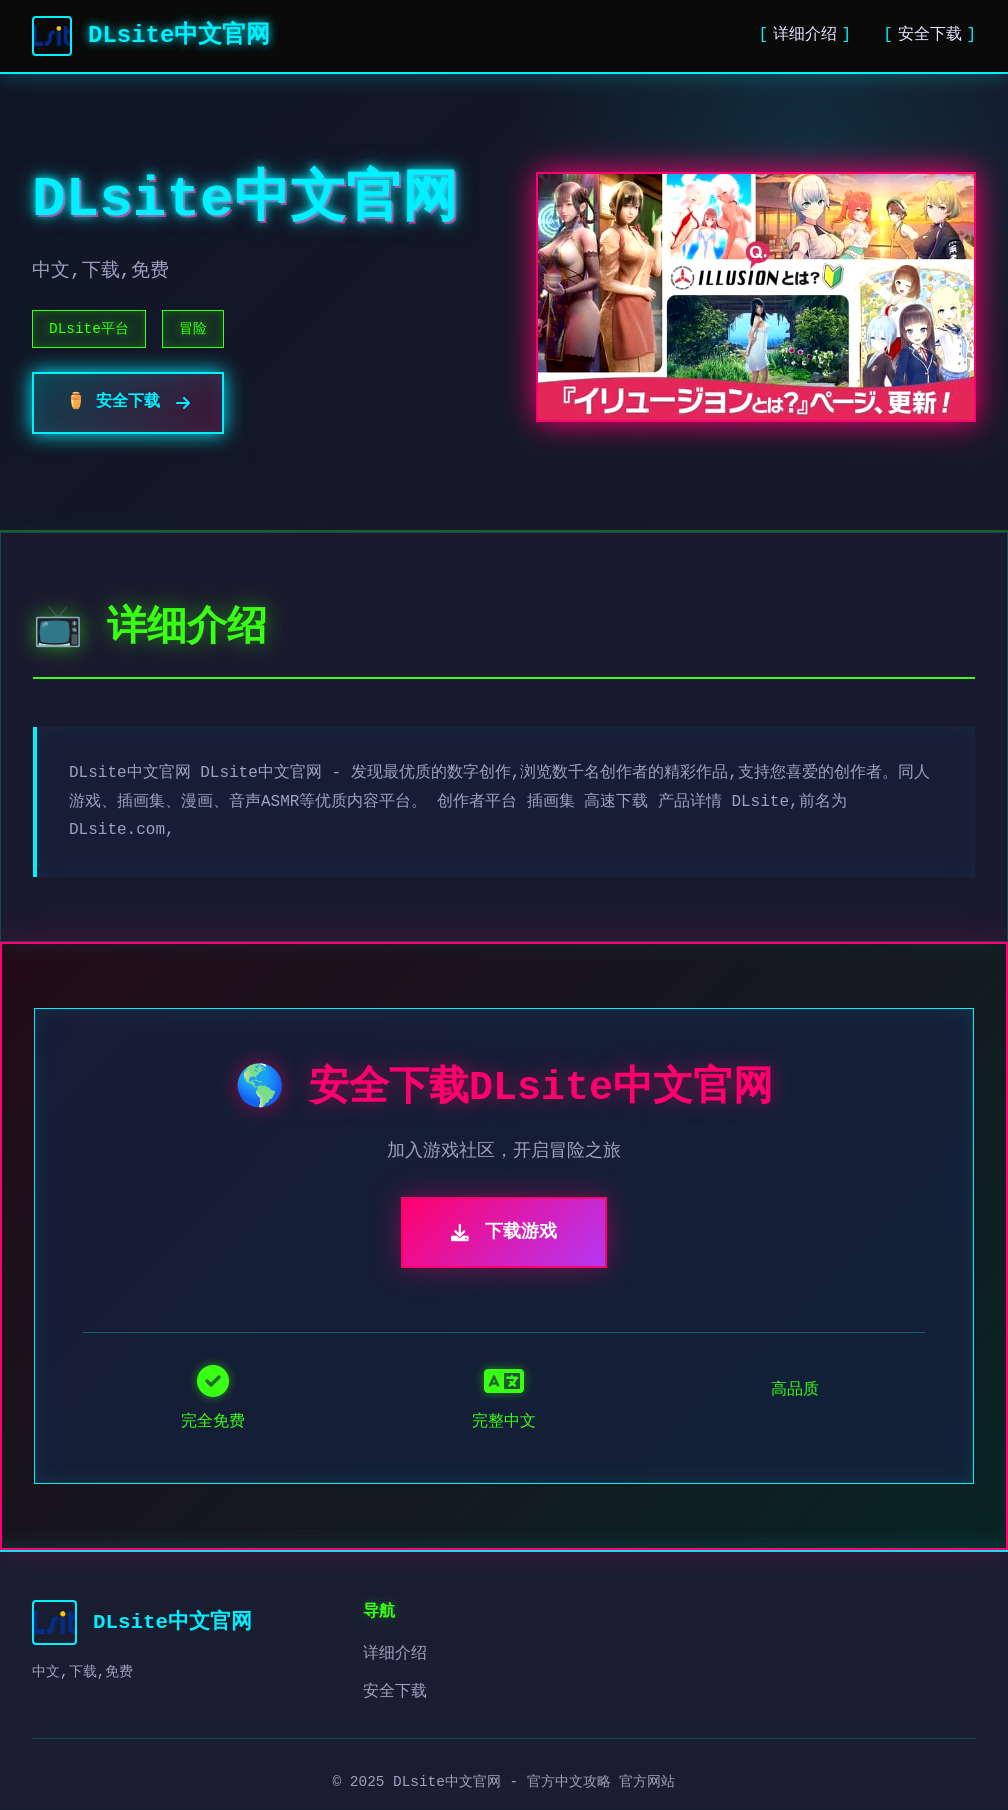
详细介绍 (805, 35)
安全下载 (930, 35)
